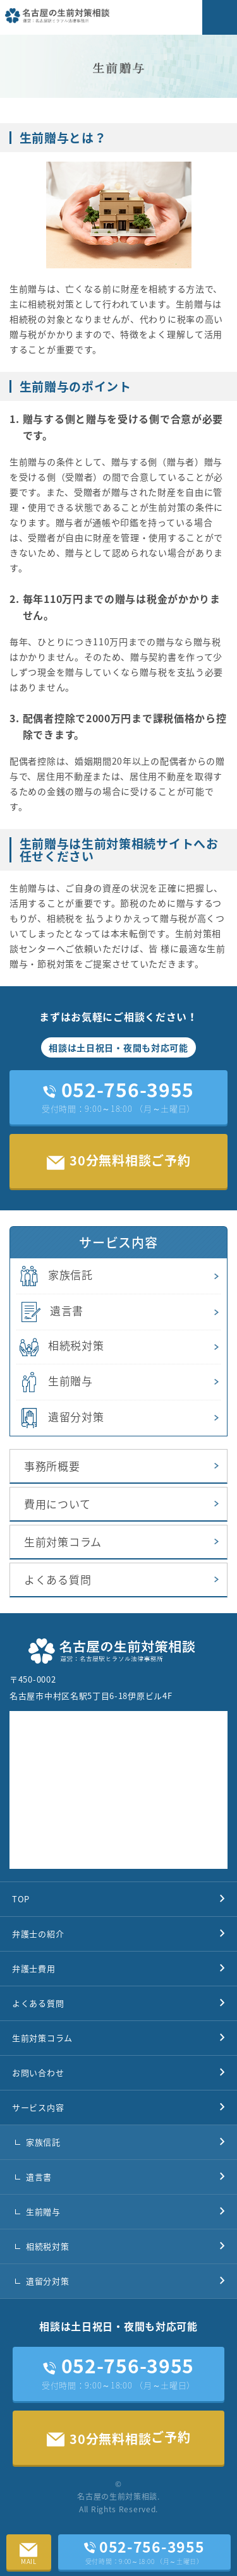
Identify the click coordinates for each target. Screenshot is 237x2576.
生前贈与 (54, 1382)
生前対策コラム (63, 1541)
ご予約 (119, 2438)
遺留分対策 (60, 1418)
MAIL (28, 2550)
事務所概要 (52, 1466)
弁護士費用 (34, 1968)
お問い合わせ (38, 2072)
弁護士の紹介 (38, 1934)
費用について (57, 1504)
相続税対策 (60, 1346)
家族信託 (54, 1276)
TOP (21, 1899)
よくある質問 (57, 1579)
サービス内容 (38, 2107)
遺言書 (49, 1312)
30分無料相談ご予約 (119, 1160)
